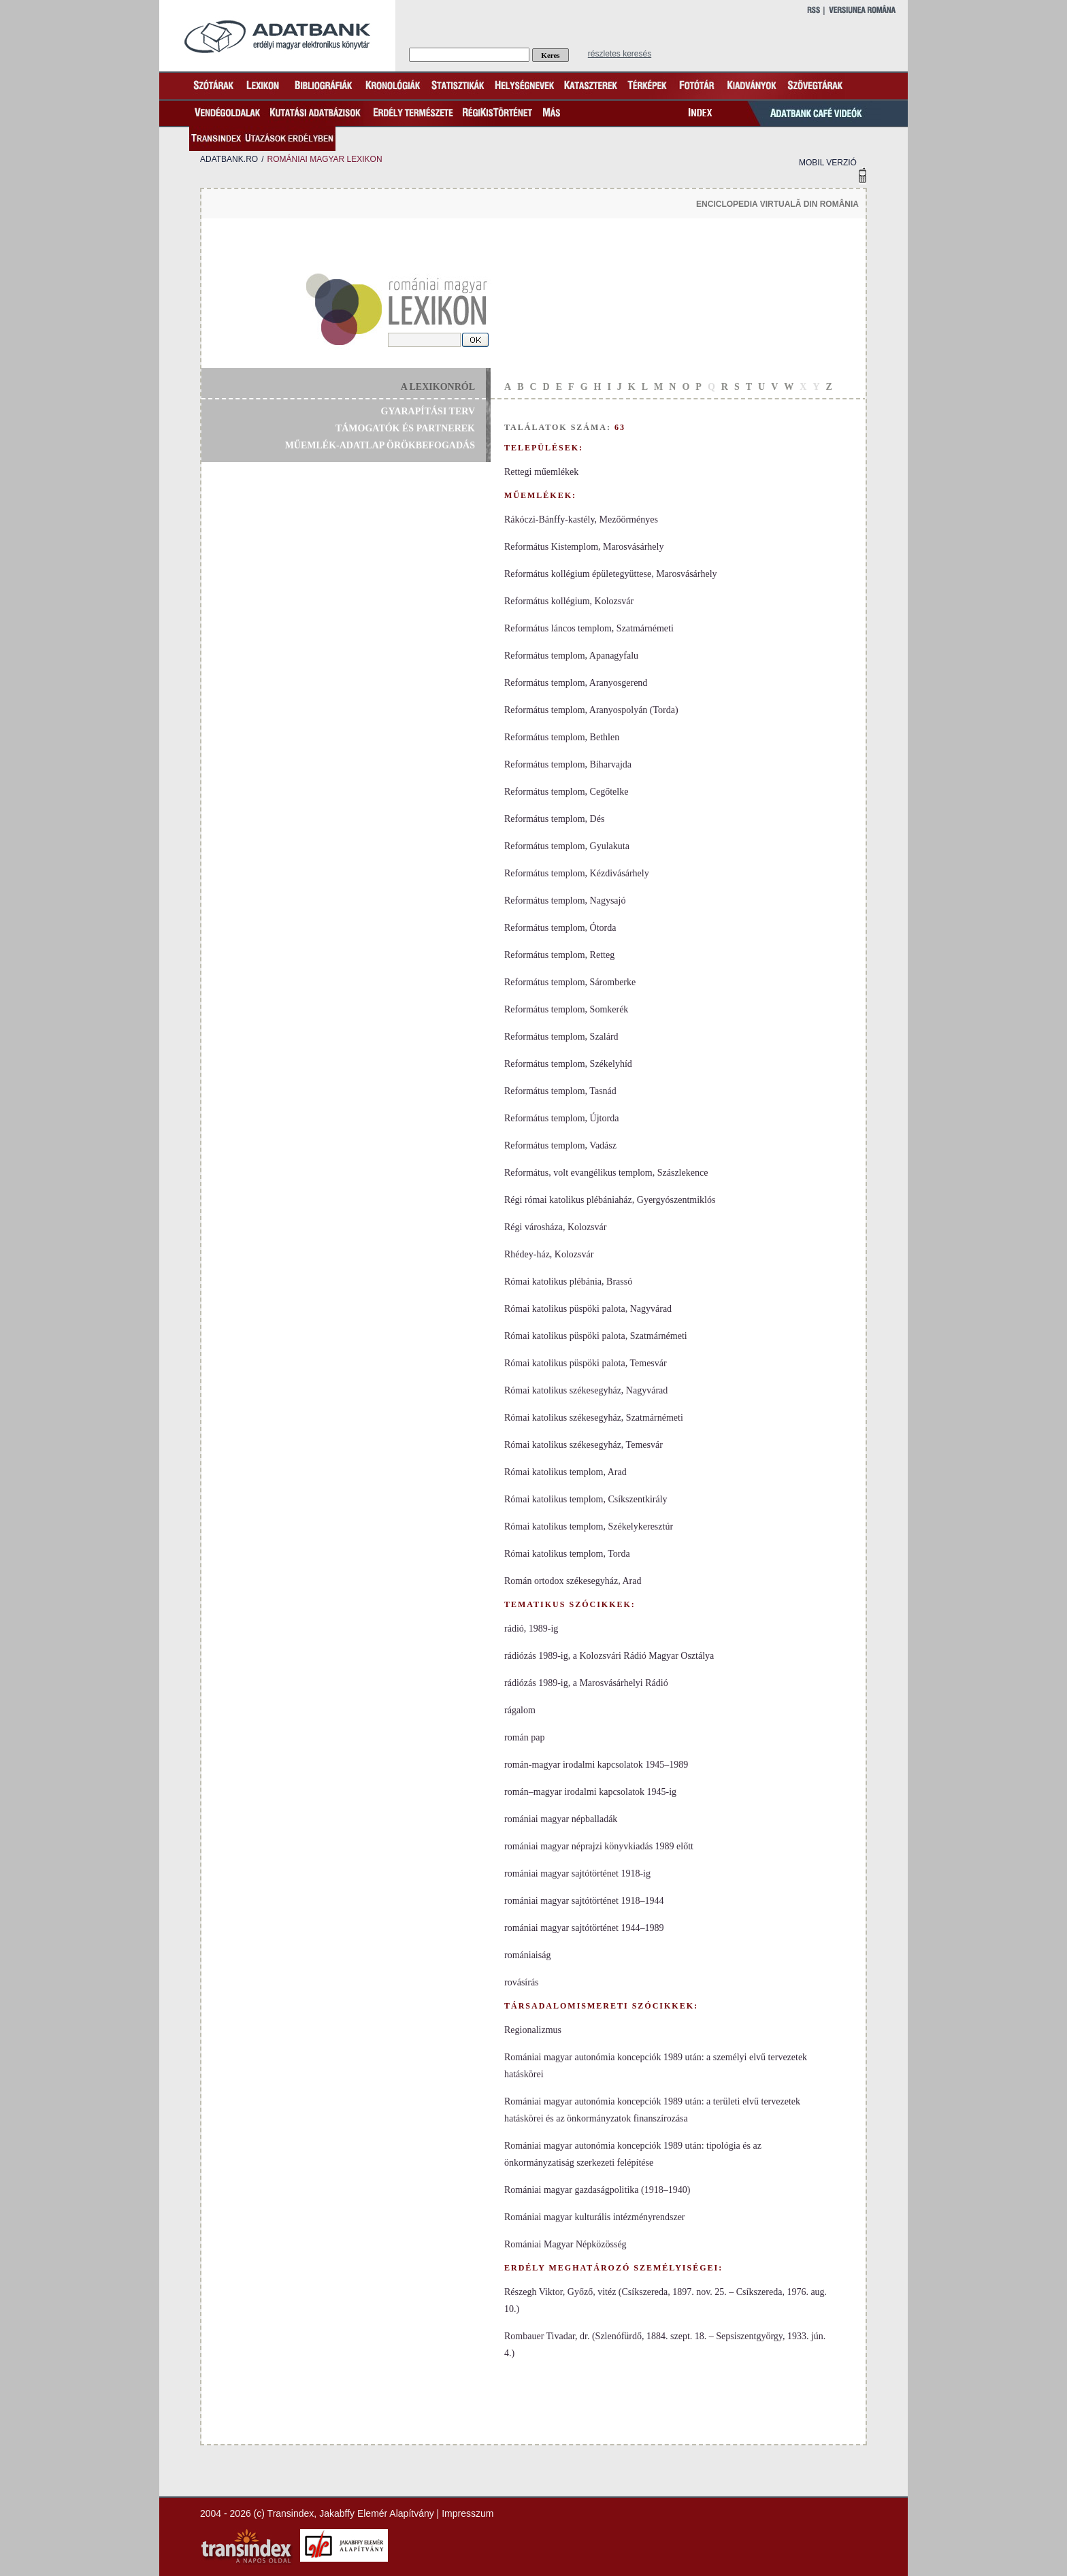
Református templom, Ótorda (560, 928)
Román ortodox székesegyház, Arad (572, 1581)
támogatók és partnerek (405, 428)
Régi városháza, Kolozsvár (555, 1227)
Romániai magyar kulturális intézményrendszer (594, 2217)
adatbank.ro (229, 159)
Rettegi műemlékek (541, 472)
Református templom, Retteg (559, 955)
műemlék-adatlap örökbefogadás (380, 445)
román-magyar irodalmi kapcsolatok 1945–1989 (596, 1765)
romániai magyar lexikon (324, 159)
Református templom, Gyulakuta (566, 846)
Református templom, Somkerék (566, 1009)
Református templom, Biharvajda (567, 764)
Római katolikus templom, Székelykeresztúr (588, 1526)
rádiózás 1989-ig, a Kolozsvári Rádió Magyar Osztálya (609, 1656)
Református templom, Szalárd (561, 1036)
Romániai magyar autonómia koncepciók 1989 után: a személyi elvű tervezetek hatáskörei (655, 2065)
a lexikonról (438, 387)
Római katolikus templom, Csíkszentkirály (586, 1499)
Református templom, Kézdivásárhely (576, 873)
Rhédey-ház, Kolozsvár (548, 1254)
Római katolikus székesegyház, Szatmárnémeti (593, 1418)
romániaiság (527, 1955)
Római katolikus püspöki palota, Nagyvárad (588, 1309)
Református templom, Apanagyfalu (571, 655)
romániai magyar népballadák (560, 1819)
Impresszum (467, 2513)
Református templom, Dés (554, 819)
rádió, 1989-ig (531, 1628)
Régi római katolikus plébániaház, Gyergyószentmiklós (609, 1200)
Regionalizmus (532, 2030)
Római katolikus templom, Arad (565, 1472)
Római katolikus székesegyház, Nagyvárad (586, 1390)
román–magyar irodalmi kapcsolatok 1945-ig (590, 1792)
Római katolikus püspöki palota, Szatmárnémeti (595, 1336)
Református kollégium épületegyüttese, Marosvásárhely (610, 574)
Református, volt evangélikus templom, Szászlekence (606, 1173)
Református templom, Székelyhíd (568, 1064)
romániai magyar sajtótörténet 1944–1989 (583, 1928)
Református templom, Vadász (560, 1145)
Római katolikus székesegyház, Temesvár (583, 1445)
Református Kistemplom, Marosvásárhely (583, 547)
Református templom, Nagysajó (564, 900)
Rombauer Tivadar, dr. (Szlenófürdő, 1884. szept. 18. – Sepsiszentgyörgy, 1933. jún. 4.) (664, 2344)
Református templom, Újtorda (561, 1118)
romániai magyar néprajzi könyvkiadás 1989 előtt (598, 1846)
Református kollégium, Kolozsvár (569, 601)
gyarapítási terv (428, 411)
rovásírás (521, 1982)
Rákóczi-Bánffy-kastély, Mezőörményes (581, 519)
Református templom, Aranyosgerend (575, 683)
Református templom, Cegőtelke (566, 792)
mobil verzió (828, 162)
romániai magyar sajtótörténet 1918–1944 (583, 1901)
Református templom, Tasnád (560, 1091)
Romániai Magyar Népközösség (565, 2244)
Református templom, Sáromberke (570, 982)
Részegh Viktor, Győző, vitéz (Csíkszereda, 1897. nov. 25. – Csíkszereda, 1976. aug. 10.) (665, 2300)
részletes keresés (619, 54)
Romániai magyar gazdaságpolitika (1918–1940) (597, 2190)
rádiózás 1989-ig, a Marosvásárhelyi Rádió (586, 1683)
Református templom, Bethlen (561, 737)
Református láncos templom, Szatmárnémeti (589, 628)
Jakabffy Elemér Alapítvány (376, 2513)
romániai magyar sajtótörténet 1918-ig (577, 1873)
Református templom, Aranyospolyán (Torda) (591, 710)
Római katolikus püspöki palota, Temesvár (585, 1363)
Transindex (290, 2513)
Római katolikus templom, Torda (567, 1554)
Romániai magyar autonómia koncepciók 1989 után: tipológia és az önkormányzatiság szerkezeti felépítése (632, 2154)
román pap (524, 1737)
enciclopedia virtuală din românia (777, 204)
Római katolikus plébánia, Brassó (568, 1281)
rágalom (520, 1710)
